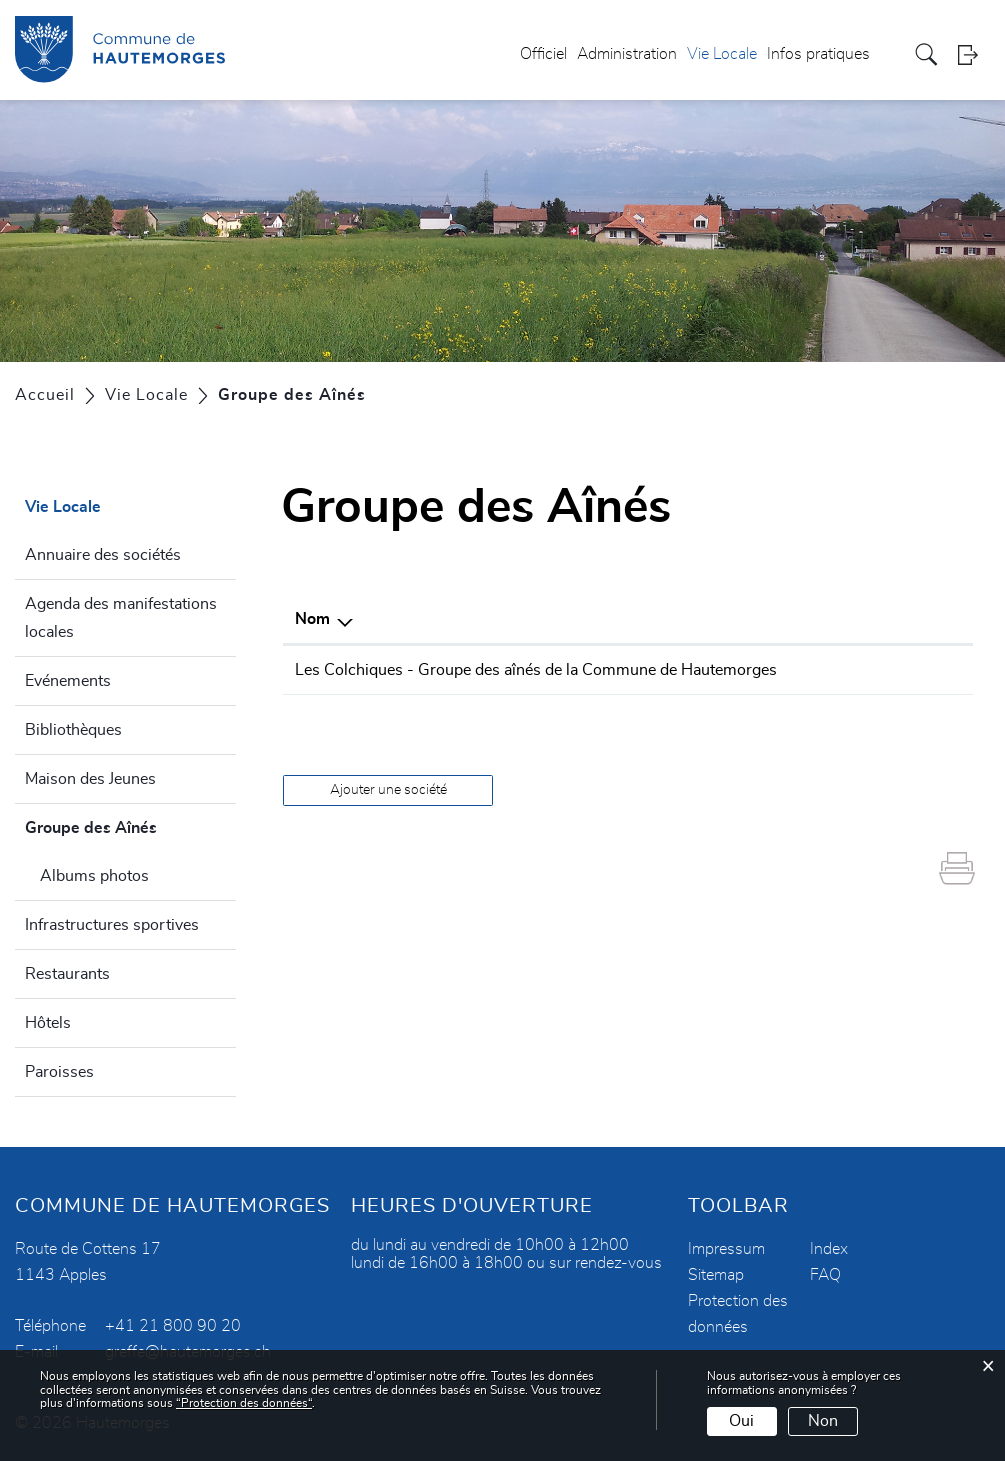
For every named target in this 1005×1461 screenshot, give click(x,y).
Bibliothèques (73, 730)
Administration (627, 54)
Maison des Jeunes (90, 779)
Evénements (68, 681)
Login (974, 54)
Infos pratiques (818, 54)
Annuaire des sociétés (103, 555)
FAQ (825, 1275)
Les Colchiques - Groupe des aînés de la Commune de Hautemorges (536, 670)
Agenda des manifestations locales (121, 618)
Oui (741, 1421)
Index (829, 1249)
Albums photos (94, 876)
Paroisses (59, 1072)
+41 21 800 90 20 (173, 1326)
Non (823, 1421)
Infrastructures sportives (112, 925)
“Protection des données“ (244, 1403)
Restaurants (67, 974)
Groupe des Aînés (130, 825)
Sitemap (716, 1275)
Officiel (543, 54)
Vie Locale (722, 54)
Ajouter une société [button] (388, 790)
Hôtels (48, 1023)
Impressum (726, 1249)
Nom (312, 619)
